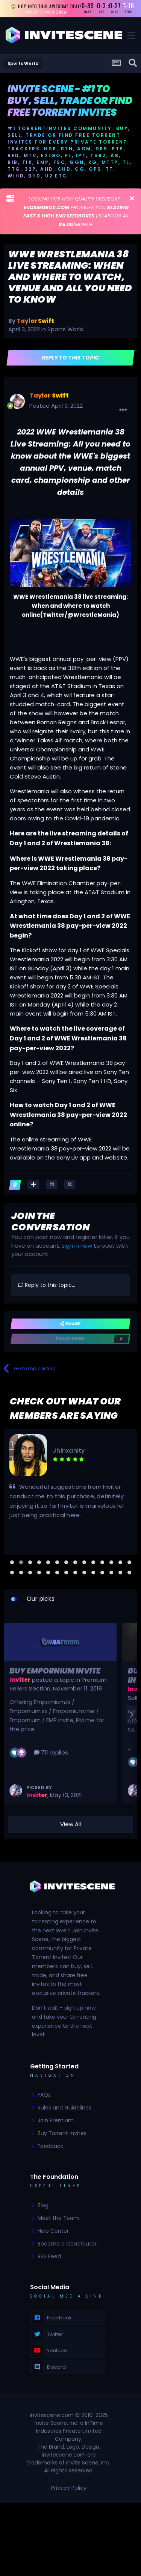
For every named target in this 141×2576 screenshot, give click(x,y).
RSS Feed (49, 2256)
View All (70, 1824)
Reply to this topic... (46, 1285)
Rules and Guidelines (64, 2107)
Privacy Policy (68, 2488)
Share (70, 1324)
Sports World (65, 329)
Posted (56, 406)
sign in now (77, 1246)
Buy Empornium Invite (54, 1671)
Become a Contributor (67, 2243)
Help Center (53, 2231)
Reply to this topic (70, 357)
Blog (43, 2205)
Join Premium (56, 2120)
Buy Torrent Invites (62, 2133)
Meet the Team (58, 2218)
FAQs (44, 2095)
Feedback (50, 2146)
